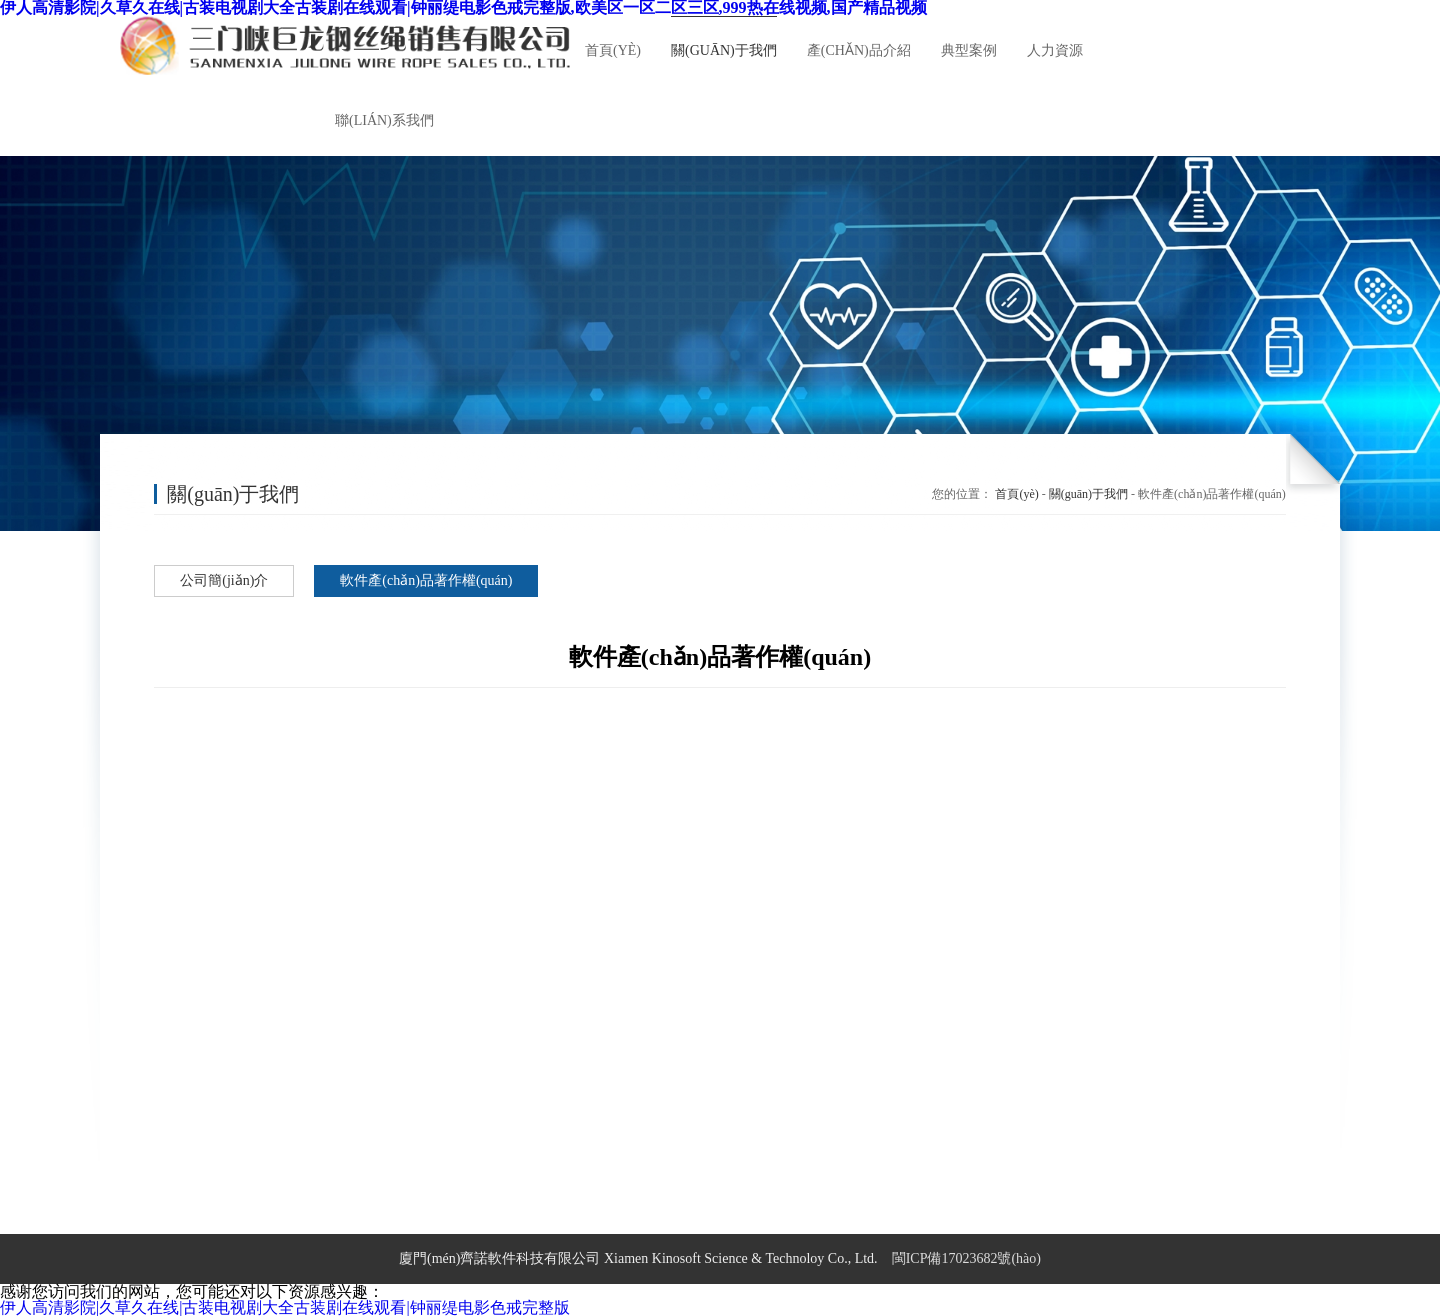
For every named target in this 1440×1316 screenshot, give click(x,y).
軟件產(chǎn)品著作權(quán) (426, 580)
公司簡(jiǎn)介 (224, 580)
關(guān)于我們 (1088, 494)
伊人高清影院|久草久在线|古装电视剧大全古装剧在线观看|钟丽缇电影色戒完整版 (285, 1307)
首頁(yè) (1016, 494)
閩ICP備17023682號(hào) (966, 1258)
